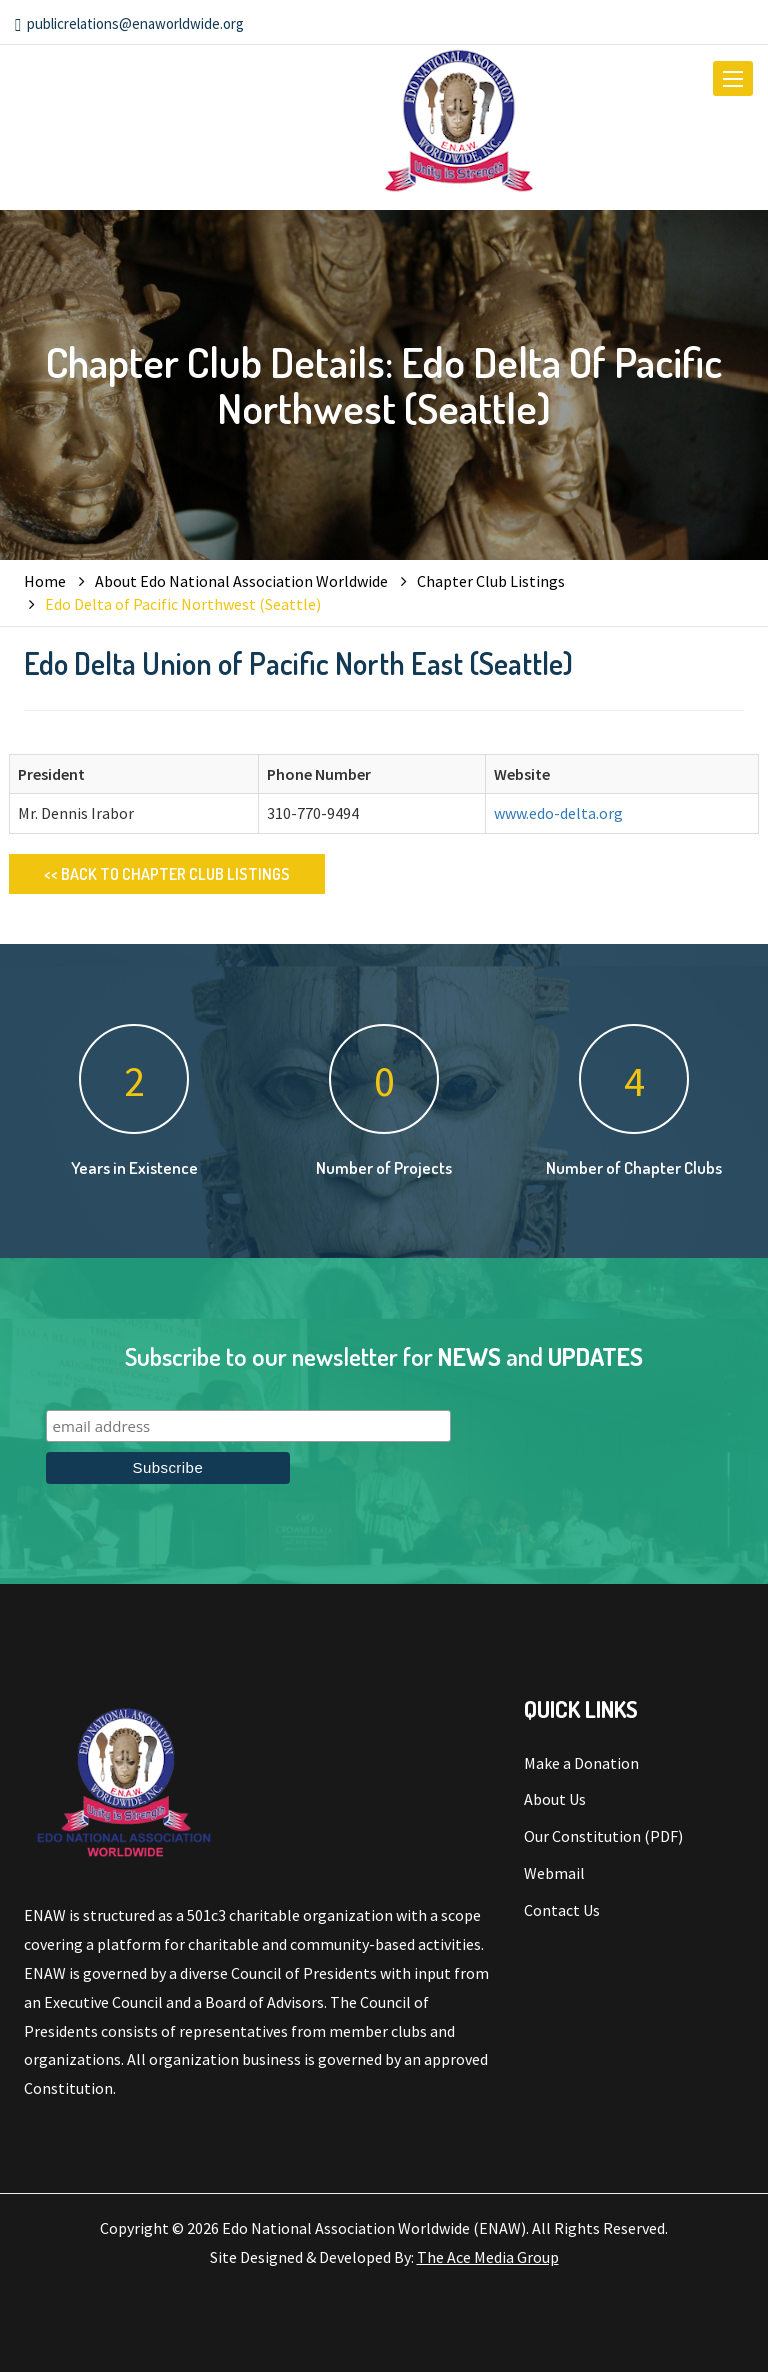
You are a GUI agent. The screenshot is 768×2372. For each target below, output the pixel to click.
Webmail (554, 1873)
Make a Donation (581, 1763)
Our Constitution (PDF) (603, 1836)
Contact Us (562, 1910)
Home (45, 581)
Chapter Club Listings (491, 581)
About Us (555, 1799)
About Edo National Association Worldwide (241, 581)
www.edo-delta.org (558, 813)
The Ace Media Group (488, 2257)
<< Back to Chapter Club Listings (167, 874)
